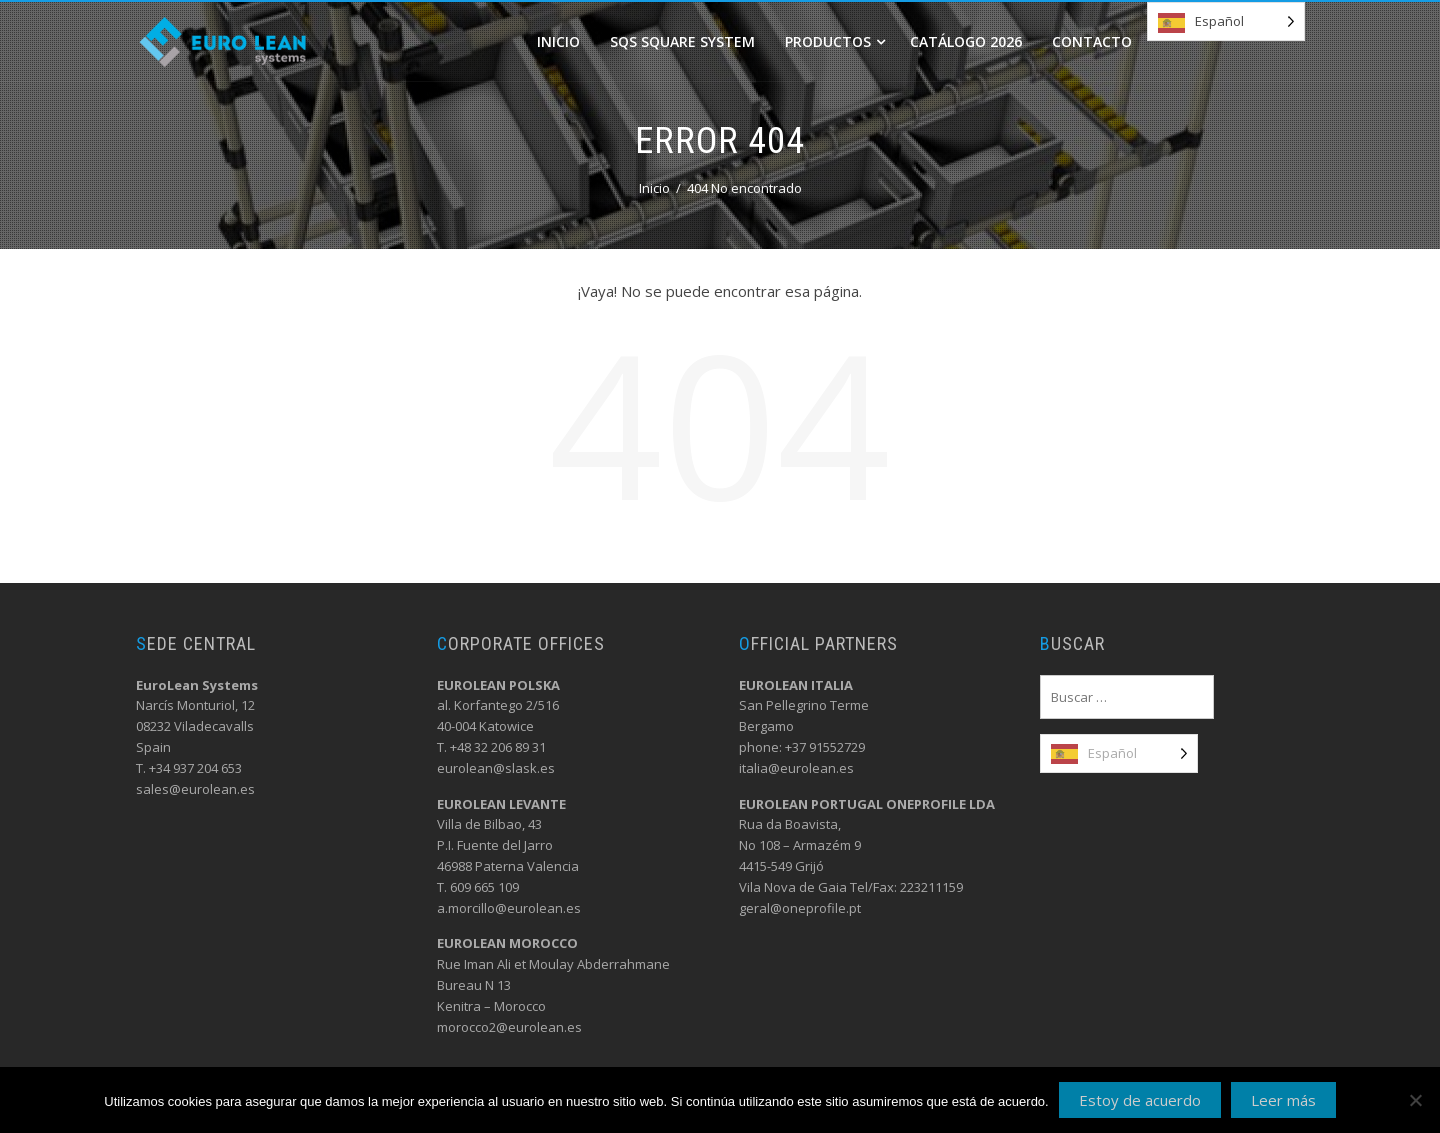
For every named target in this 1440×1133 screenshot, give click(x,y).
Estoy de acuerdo (1140, 1100)
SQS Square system (682, 41)
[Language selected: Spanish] (1226, 21)
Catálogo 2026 (966, 41)
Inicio (558, 41)
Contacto (1092, 41)
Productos (835, 41)
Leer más (1283, 1100)
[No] (1415, 1100)
